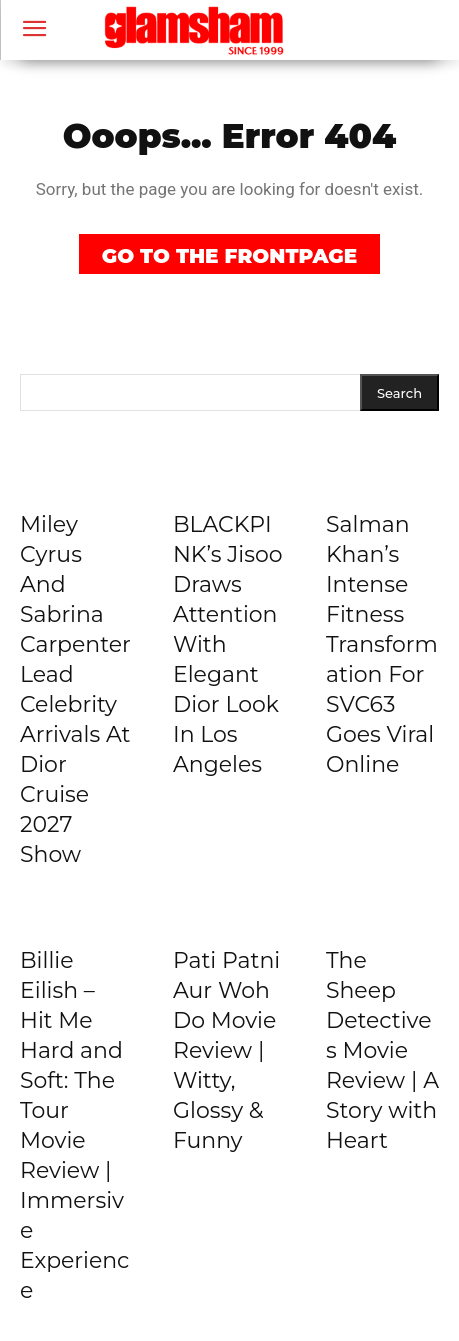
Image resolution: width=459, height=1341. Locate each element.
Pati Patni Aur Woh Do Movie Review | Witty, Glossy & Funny (226, 1050)
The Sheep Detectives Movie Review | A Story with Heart (382, 1050)
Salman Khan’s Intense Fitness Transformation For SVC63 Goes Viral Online (382, 644)
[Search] (399, 392)
